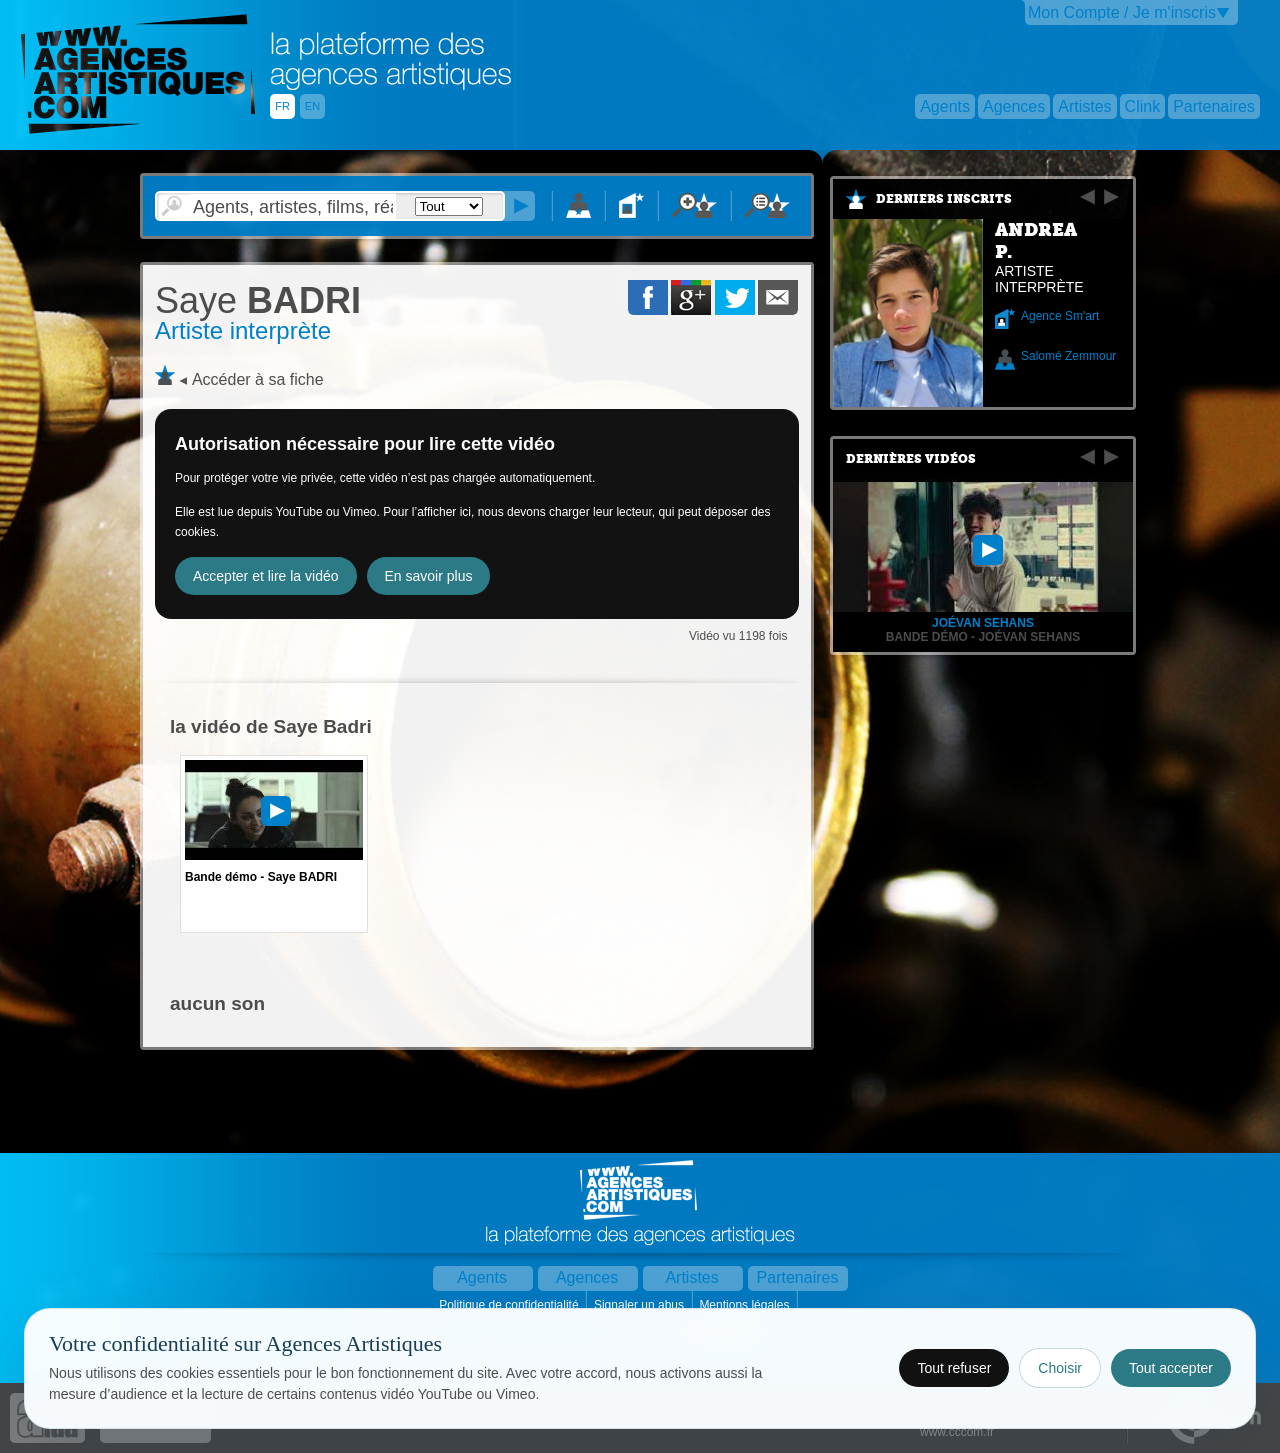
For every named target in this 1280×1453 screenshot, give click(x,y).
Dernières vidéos (911, 459)
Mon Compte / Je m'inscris (1122, 12)
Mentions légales (745, 1305)
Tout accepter (1171, 1368)
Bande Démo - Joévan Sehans (983, 637)
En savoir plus (429, 576)
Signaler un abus (640, 1305)
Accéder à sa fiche (258, 379)
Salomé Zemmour (1068, 356)
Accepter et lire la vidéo (266, 576)
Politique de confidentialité (510, 1305)
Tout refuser (954, 1368)
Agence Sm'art (1060, 316)
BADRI (258, 300)
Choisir (1060, 1368)
